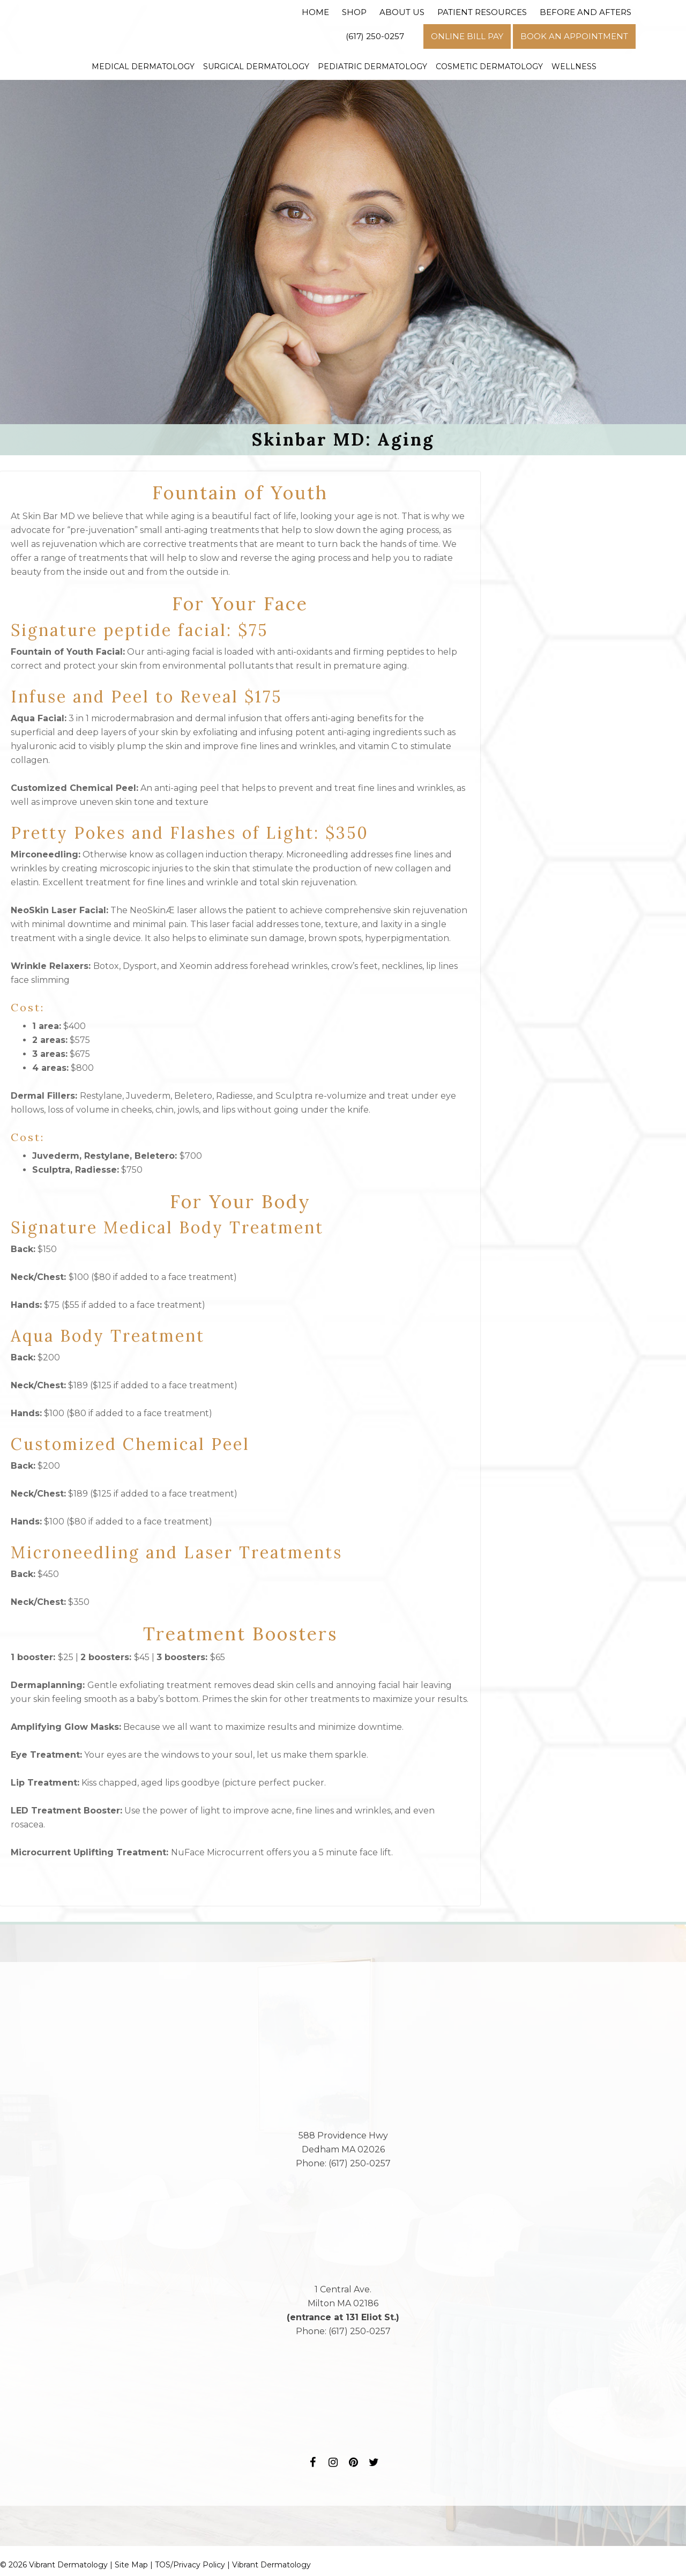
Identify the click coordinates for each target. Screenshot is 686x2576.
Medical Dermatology (143, 66)
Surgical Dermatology (256, 66)
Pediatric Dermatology (372, 66)
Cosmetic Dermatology (489, 66)
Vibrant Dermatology (271, 2565)
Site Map (131, 2565)
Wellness (573, 66)
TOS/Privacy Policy (190, 2565)
